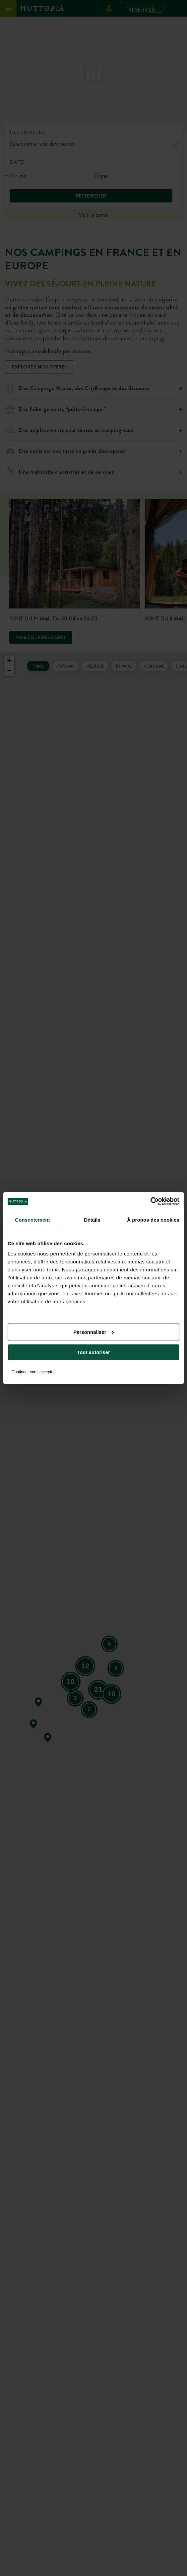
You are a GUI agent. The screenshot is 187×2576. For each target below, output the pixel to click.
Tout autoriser (93, 1352)
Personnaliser (93, 1332)
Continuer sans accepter (33, 1372)
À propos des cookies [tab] (153, 1220)
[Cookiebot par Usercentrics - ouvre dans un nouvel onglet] (150, 1201)
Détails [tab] (92, 1220)
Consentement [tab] (32, 1220)
